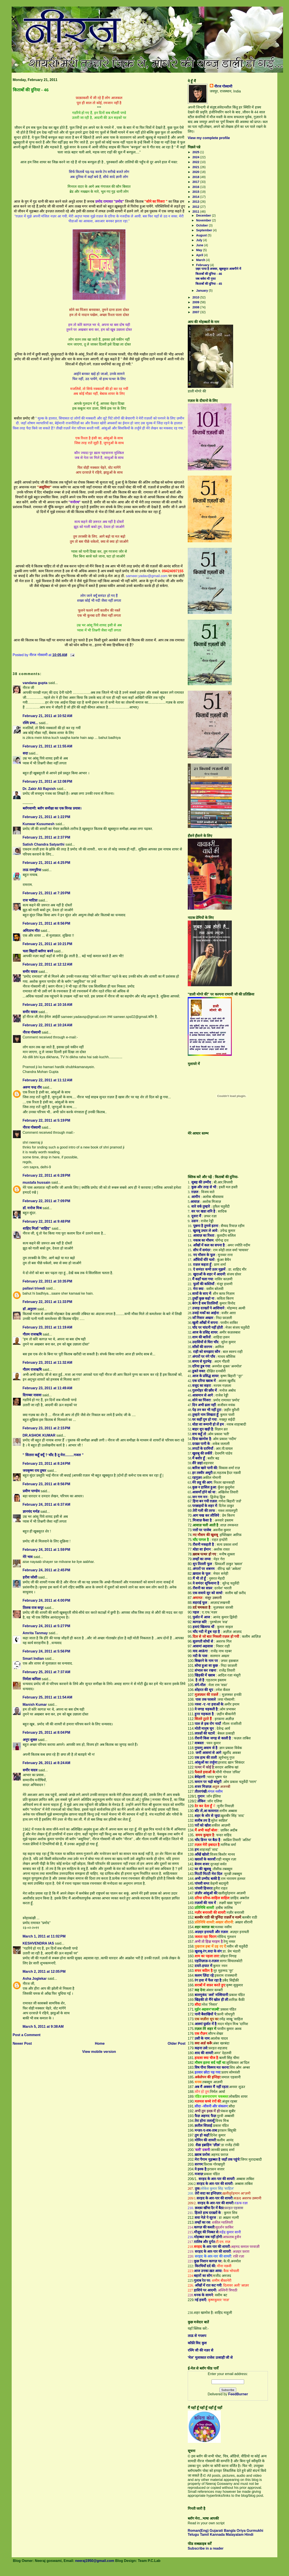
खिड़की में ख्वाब (205, 1675)
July (199, 240)
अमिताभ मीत (31, 931)
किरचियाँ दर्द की (205, 2266)
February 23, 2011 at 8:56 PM (46, 1484)
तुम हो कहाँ (202, 2135)
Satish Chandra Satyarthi (43, 844)
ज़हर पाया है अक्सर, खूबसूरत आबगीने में (218, 268)
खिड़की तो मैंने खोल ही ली (211, 2000)
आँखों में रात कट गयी (208, 2285)
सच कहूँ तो (199, 1434)
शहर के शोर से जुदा (207, 1816)
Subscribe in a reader (206, 2548)
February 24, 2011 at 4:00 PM (46, 1600)
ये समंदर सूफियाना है (206, 1583)
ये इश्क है (200, 2169)
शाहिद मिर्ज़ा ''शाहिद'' (37, 1228)
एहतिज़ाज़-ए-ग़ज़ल (207, 1961)
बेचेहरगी (200, 1777)
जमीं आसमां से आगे (208, 1753)
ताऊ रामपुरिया (32, 870)
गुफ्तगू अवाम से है (206, 1748)
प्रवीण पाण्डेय (31, 1491)
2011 (196, 211)
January (202, 290)
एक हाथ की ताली (206, 1757)
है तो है (199, 1680)
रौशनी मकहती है (203, 1544)
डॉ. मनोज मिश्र (32, 1208)
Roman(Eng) (198, 2530)
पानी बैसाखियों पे (205, 2014)
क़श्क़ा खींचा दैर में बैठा (209, 2208)
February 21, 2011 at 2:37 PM (46, 837)
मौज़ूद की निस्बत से (206, 2232)
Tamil (204, 2534)
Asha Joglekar (35, 1978)
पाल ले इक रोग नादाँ (208, 1724)
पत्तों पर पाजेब (202, 1530)
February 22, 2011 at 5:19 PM (46, 1120)
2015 (196, 191)
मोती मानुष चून (204, 1728)
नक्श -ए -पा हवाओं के (209, 1704)
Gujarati (216, 2530)
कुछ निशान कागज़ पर (207, 2261)
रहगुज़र (197, 1477)
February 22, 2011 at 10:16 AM (47, 1004)
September (204, 230)
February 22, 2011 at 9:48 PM (46, 1221)
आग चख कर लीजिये (206, 1515)
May (199, 250)
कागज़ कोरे (200, 1622)
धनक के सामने (203, 2295)
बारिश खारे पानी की (204, 1468)
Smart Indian (33, 1658)
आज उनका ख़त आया (207, 2271)
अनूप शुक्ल (30, 1740)
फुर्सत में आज (201, 1617)
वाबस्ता (199, 1743)
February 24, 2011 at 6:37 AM (46, 1504)
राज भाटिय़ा (30, 900)
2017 (196, 182)
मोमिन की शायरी (205, 2140)
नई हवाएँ (200, 2300)
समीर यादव (30, 971)
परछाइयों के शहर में (204, 1506)
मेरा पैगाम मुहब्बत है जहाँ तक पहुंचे (217, 2159)
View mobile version (99, 2051)
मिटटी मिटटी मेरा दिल (208, 1874)
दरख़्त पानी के (201, 1444)
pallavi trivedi (34, 1288)
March (201, 260)
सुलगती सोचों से (203, 1641)
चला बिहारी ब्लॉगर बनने (38, 951)
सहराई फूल (200, 1602)
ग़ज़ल (194, 1192)
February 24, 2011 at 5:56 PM (46, 1651)
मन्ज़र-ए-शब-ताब (206, 2130)
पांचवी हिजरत (203, 1888)
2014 (196, 197)
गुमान (200, 1796)
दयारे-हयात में (203, 1966)
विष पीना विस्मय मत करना (212, 2067)
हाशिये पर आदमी (205, 2290)
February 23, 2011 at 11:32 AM (47, 1362)
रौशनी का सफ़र (202, 1588)
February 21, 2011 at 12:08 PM (47, 781)
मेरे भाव (28, 1557)
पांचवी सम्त (202, 1883)
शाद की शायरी (204, 2053)
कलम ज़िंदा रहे (204, 1975)
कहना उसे (201, 2048)
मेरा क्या (198, 1289)
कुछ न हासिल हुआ (204, 1487)
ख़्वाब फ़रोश (202, 2154)
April (200, 255)
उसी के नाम (202, 2038)
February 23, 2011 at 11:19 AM (47, 1327)
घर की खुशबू (203, 1869)
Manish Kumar (35, 1704)
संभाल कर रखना (206, 1670)
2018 (196, 177)
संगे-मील (200, 1685)
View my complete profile (209, 138)
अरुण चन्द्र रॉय (32, 1087)
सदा (25, 753)
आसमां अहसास (203, 1646)
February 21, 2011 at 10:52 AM (47, 716)
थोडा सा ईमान (202, 1549)
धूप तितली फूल (202, 1564)
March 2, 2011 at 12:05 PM (44, 1971)
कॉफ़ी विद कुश (197, 2343)
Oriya (241, 2530)
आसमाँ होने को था (203, 1492)
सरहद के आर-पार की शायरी (216, 2179)
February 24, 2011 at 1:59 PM (46, 1549)
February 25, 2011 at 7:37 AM (46, 1672)
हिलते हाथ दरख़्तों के (208, 2213)
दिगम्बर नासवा (32, 1395)
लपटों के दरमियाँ (202, 1448)
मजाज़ (199, 2174)
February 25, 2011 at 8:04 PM (46, 1732)
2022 (196, 162)
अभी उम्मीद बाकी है (207, 1878)
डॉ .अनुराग (30, 1309)
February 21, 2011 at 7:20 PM (46, 893)
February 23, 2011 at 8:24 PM (46, 1463)
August (202, 235)
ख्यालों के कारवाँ (205, 1859)
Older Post (177, 2043)
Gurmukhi (255, 2530)
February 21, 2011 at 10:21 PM (47, 944)
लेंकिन (201, 1801)
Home (100, 2043)
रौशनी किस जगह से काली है (213, 1738)
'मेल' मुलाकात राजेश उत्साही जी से (210, 2357)
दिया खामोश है (201, 1439)
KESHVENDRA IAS (38, 1943)
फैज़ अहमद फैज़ (205, 2116)
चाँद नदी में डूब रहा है (206, 1632)
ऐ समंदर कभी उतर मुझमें (209, 1269)
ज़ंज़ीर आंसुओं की (206, 1893)
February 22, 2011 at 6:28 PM (46, 1175)
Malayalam (234, 2534)
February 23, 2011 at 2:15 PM (46, 1428)
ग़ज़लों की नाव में (205, 1903)
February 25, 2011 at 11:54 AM (47, 1697)
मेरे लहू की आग (201, 1482)
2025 (196, 152)
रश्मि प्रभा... (30, 723)
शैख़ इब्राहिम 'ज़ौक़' (207, 2145)
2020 (196, 172)
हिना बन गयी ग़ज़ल (205, 1501)
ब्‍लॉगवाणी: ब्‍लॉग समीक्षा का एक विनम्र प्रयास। (52, 808)
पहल (196, 1612)
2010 (196, 297)
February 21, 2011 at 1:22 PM (46, 817)
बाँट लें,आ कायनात (206, 1811)
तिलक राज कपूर (33, 1608)
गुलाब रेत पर (202, 2280)
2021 (196, 167)
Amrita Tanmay (35, 1633)
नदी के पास (200, 1656)
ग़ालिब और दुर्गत (204, 2242)
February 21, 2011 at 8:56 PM (46, 923)
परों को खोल (203, 1825)
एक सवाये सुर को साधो (207, 1593)
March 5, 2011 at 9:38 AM (43, 2026)
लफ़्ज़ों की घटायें (205, 1733)
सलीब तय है (202, 1820)
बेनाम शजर (202, 1864)
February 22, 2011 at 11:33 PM (47, 1302)
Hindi (249, 2534)
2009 (196, 302)
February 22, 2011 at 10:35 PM (47, 1281)
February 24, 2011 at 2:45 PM (46, 1570)
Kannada (217, 2534)
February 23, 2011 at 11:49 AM (47, 1388)
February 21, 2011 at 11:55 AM (47, 746)
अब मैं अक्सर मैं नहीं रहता (211, 2087)
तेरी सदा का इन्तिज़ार (208, 2193)
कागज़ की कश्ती (204, 2227)
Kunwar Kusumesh (39, 824)
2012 (196, 206)
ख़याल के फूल (201, 1573)
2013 (196, 201)
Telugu (193, 2534)
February (203, 265)
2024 (196, 157)
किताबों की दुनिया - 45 (208, 283)
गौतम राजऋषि (32, 1334)
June (200, 245)
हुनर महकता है (204, 1714)
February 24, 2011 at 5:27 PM (46, 1626)
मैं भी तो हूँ (200, 1578)
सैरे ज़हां (197, 1463)
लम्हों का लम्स (202, 1559)
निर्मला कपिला (32, 1679)
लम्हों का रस (202, 2222)
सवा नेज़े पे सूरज (205, 2217)
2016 (196, 187)
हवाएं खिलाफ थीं (203, 1627)
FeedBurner (238, 2394)
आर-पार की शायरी (217, 2246)
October (202, 225)
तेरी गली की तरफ (204, 1510)
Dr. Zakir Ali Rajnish (39, 789)
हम (197, 1849)
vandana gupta (35, 683)
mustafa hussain (36, 1182)
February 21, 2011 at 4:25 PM (46, 863)
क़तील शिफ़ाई (203, 2125)
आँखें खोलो (202, 1854)
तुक (197, 2188)
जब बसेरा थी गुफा (205, 278)
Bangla (230, 2530)
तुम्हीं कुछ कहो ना (203, 1298)
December (204, 215)
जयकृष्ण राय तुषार (34, 1470)
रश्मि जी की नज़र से (201, 2350)
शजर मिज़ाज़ (203, 1786)
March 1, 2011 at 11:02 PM (44, 1936)
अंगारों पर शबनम (204, 1569)
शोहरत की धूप (204, 1690)
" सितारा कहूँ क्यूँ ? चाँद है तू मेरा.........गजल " (53, 1455)
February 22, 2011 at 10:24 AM (47, 1025)
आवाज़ (194, 1201)
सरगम (199, 2164)
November (204, 220)
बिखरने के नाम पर (206, 1661)
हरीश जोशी (30, 1577)
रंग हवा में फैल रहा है (208, 1980)
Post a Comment (26, 2035)
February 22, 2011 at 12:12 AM (47, 964)
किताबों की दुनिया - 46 (208, 274)
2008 (196, 307)
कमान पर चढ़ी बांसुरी (208, 1782)
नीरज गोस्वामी (32, 1032)
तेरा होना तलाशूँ (204, 2121)
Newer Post (22, 2043)
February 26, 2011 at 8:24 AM (46, 1763)
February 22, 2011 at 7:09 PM (46, 1201)
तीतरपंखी (201, 1791)
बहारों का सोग (203, 2276)
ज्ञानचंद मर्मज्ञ (31, 1511)
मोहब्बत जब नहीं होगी (208, 2237)
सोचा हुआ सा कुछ (206, 1665)
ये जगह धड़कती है (206, 1709)
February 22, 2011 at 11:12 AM (47, 1080)
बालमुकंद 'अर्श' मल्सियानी (211, 1995)
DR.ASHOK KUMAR (39, 1435)
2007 (196, 312)
